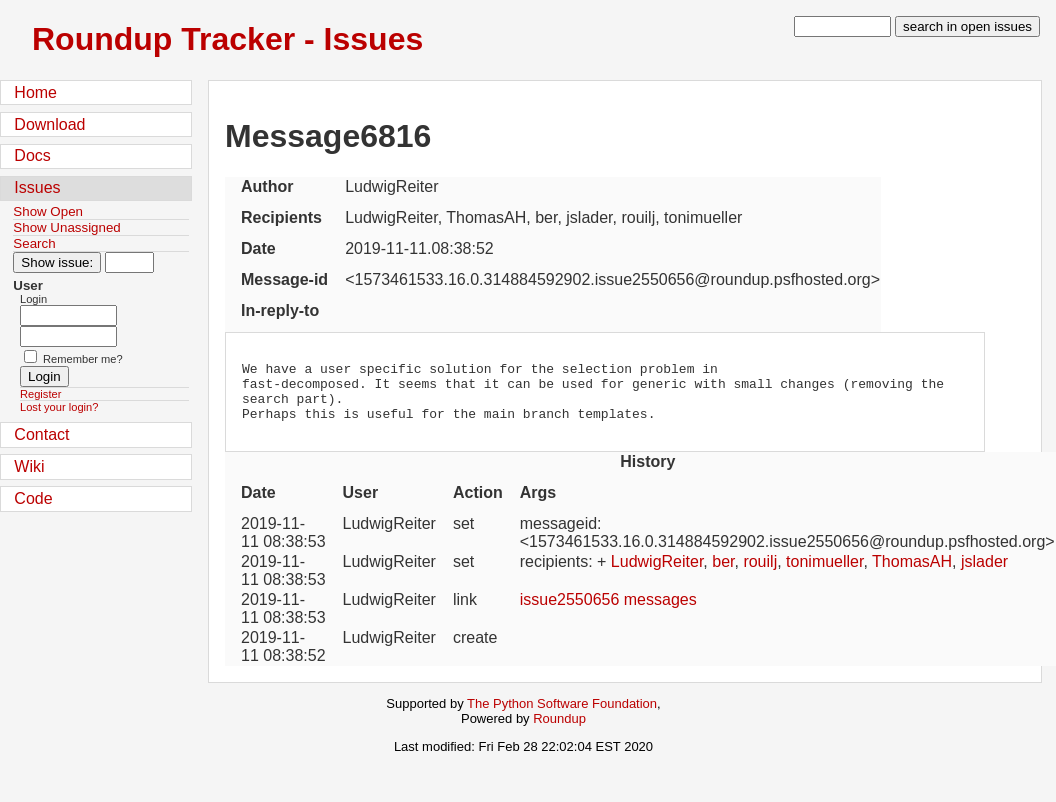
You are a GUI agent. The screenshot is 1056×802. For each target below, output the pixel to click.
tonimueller (824, 573)
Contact (41, 434)
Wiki (29, 466)
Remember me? (83, 359)
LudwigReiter (657, 573)
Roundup (559, 730)
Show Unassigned (66, 227)
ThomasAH (912, 573)
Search (34, 243)
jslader (984, 573)
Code (33, 498)
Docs (32, 155)
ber (723, 573)
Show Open (48, 211)
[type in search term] (842, 26)
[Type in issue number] (129, 262)
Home (35, 92)
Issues (37, 187)
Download (49, 124)
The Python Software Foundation (562, 715)
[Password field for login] (68, 336)
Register (40, 394)
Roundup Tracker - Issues (227, 39)
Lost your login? (59, 407)
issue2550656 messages (608, 611)
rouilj (760, 573)
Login (33, 299)
